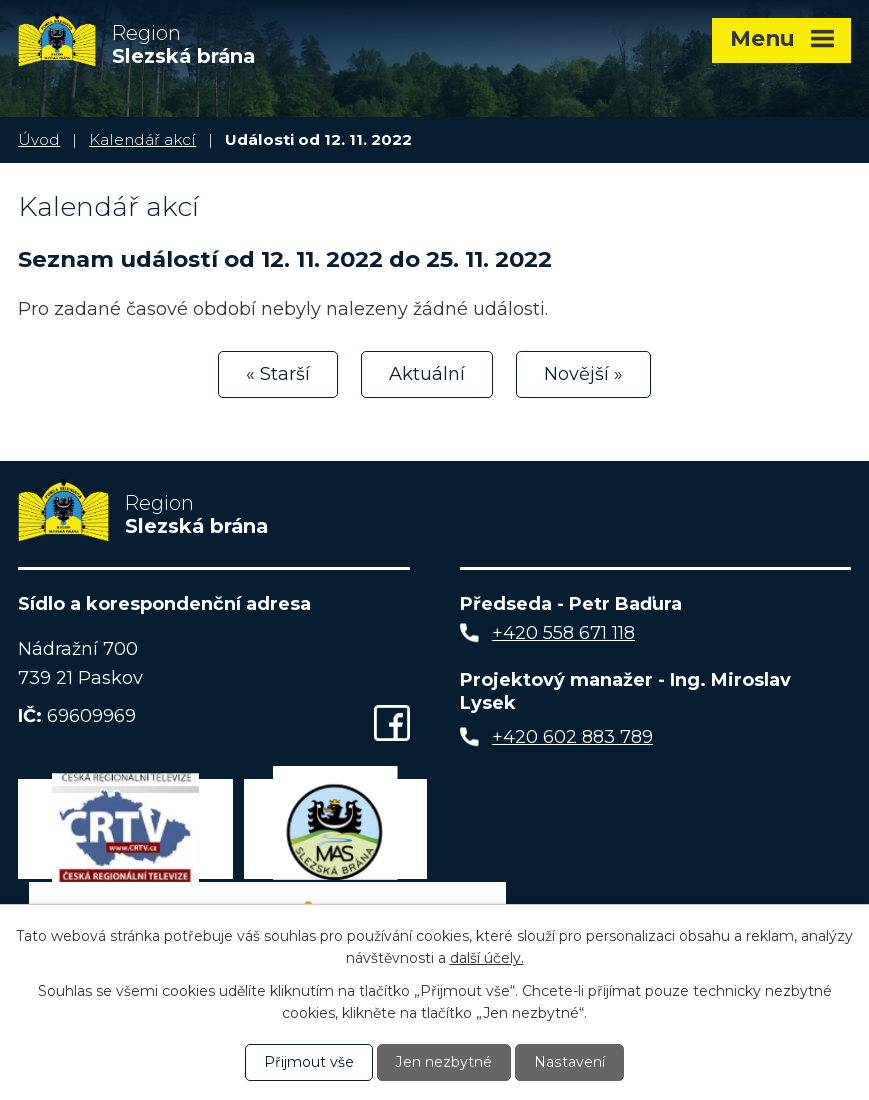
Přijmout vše (310, 1062)
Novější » (583, 374)
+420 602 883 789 (572, 739)
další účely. (487, 958)
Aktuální (427, 374)
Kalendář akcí (142, 139)
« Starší (278, 374)
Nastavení (570, 1062)
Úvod (39, 139)
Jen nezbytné (445, 1062)
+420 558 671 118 (563, 634)
